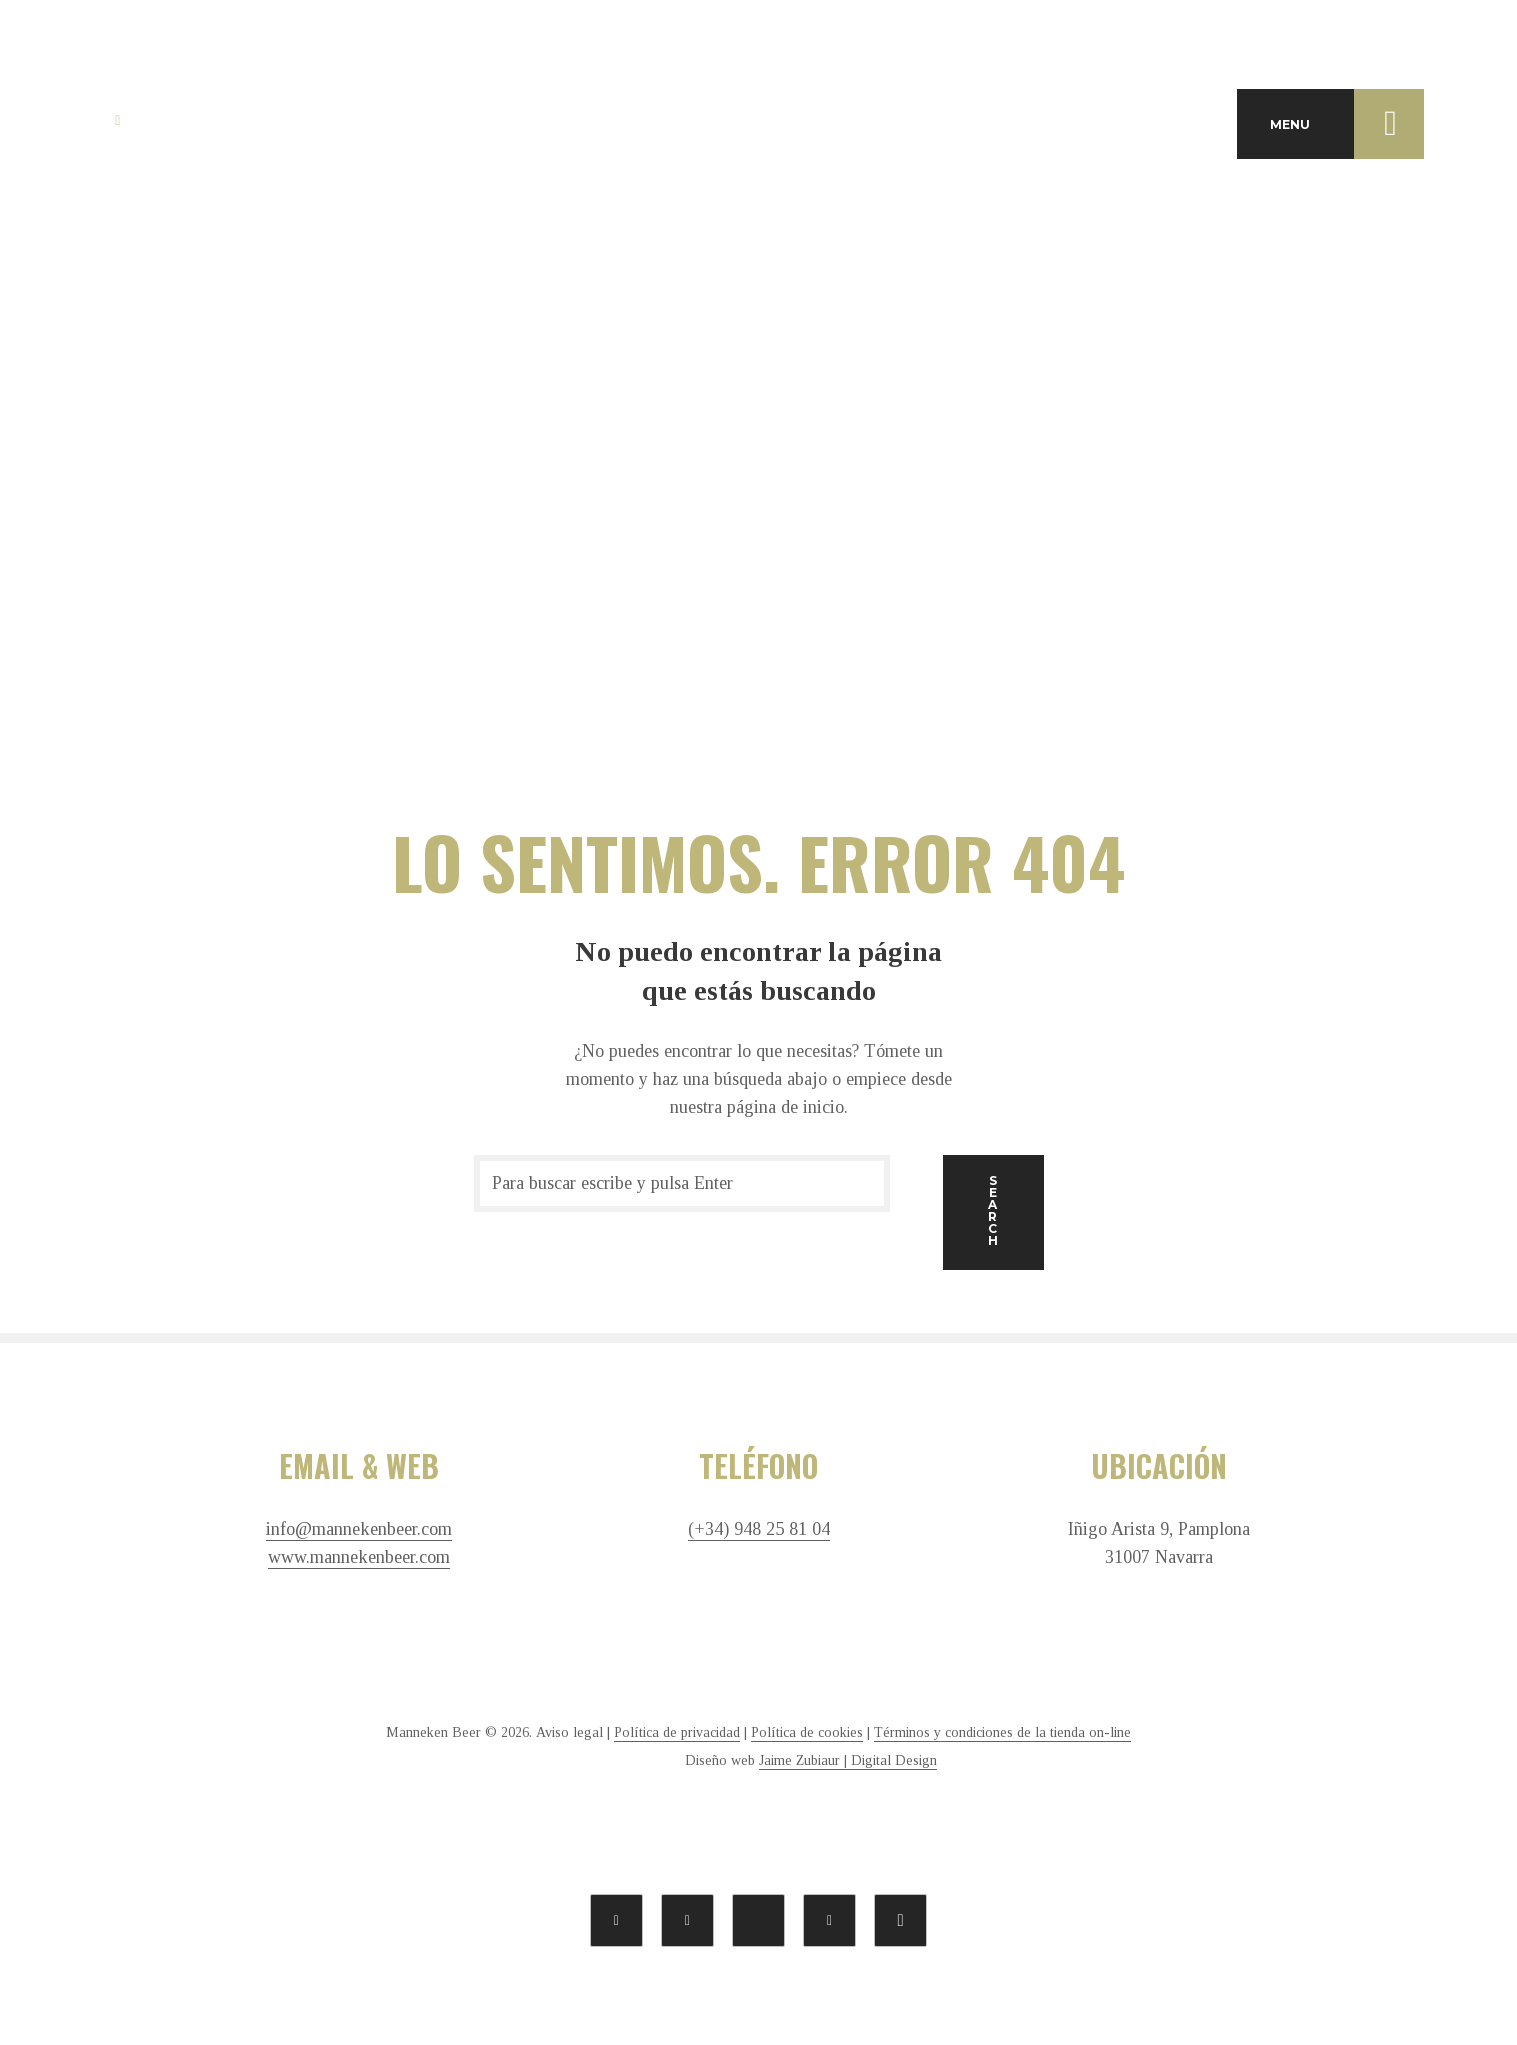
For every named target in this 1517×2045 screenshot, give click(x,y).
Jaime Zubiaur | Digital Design (848, 1760)
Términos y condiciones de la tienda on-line (1002, 1732)
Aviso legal (569, 1732)
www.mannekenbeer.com (359, 1557)
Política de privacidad (677, 1732)
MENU (1347, 124)
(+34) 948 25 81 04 (759, 1529)
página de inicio (785, 1107)
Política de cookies (807, 1732)
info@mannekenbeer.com (359, 1529)
